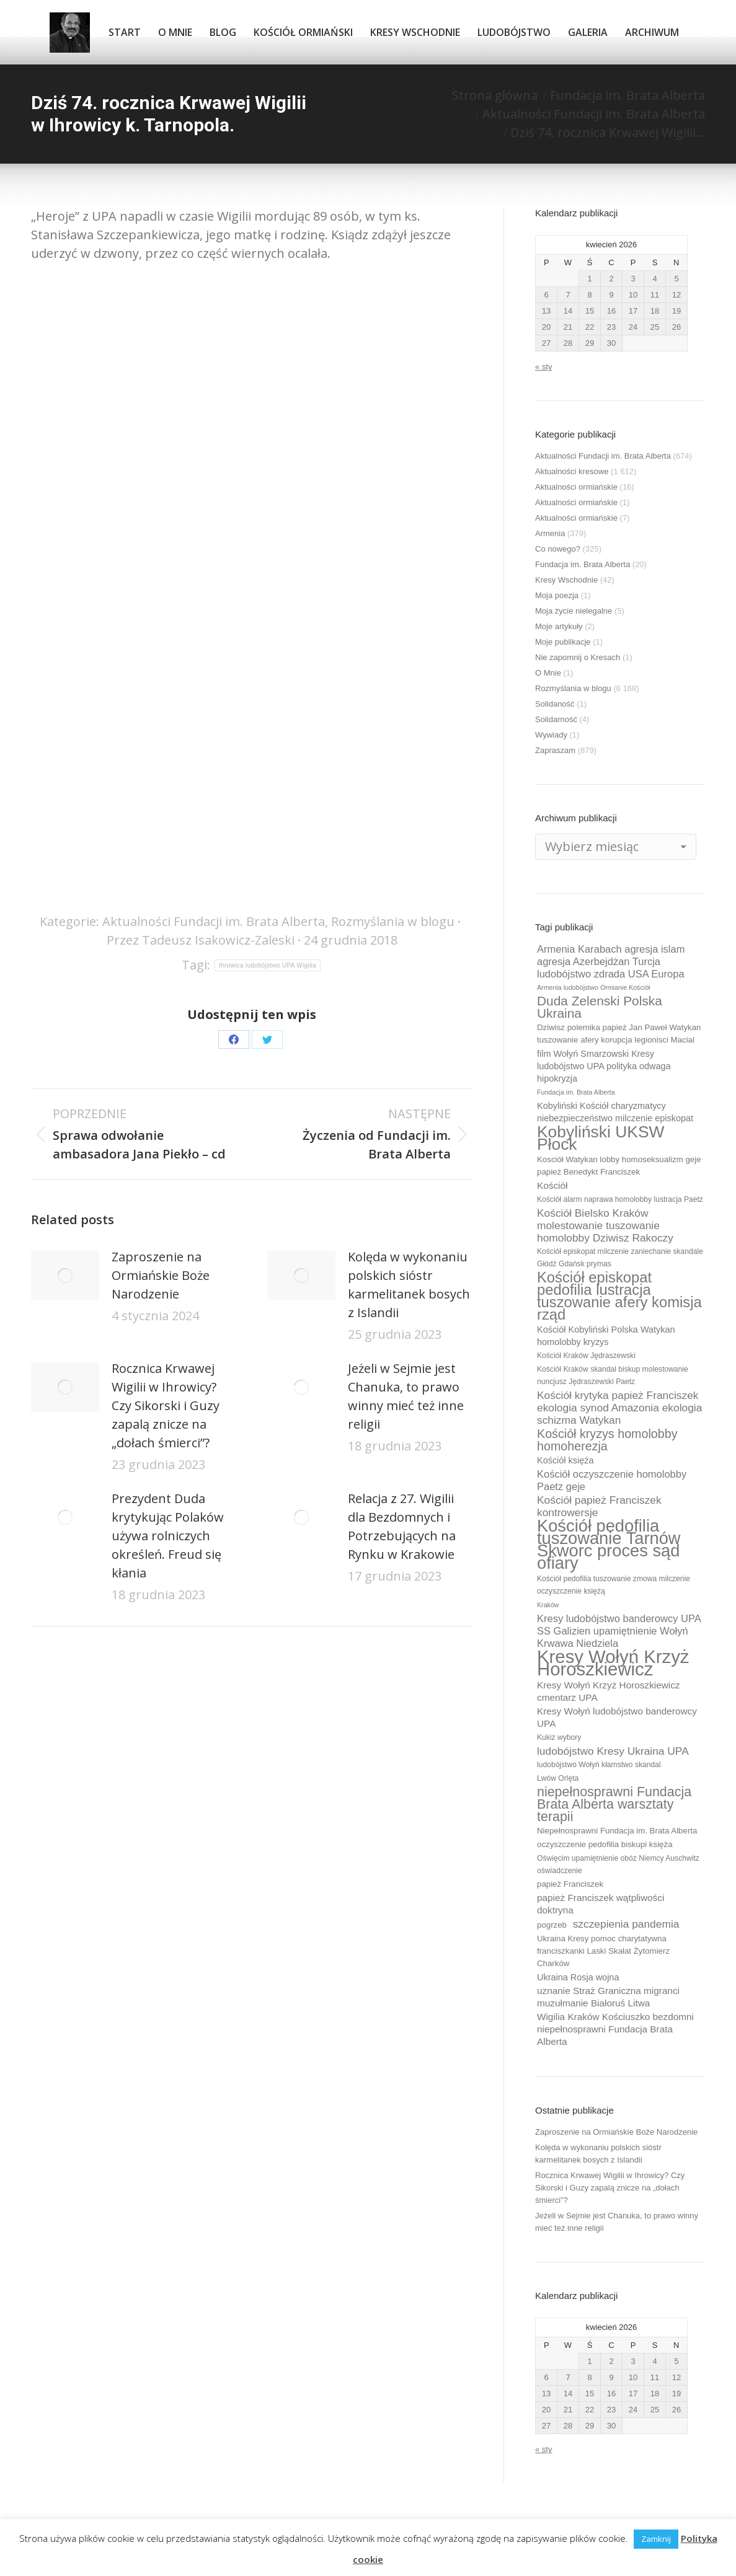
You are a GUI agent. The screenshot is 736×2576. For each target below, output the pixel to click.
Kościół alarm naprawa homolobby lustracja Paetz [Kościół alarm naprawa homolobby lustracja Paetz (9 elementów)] (620, 1199)
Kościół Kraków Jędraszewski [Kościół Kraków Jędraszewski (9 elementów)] (586, 1355)
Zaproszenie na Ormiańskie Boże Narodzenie (161, 1275)
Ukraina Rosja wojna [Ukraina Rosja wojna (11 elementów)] (578, 1977)
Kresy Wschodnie (566, 579)
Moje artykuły (559, 626)
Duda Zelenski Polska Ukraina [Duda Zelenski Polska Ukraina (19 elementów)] (599, 1007)
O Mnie (548, 672)
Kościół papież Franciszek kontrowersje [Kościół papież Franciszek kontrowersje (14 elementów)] (599, 1506)
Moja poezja (557, 595)
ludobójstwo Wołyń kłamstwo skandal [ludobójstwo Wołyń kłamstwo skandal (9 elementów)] (599, 1764)
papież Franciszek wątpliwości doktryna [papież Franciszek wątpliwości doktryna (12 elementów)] (600, 1903)
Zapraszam (555, 750)
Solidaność (555, 703)
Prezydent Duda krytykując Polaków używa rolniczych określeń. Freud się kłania (168, 1535)
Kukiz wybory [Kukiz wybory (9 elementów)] (559, 1737)
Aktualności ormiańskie (576, 487)
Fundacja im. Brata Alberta (582, 564)
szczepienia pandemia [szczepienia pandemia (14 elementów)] (626, 1924)
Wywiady (551, 734)
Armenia (550, 533)
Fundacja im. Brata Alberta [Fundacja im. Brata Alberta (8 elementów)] (576, 1092)
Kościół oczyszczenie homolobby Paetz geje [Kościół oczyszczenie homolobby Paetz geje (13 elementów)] (611, 1480)
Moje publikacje (563, 641)
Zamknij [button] (656, 2538)
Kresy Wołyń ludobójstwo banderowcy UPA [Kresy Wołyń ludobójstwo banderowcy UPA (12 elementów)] (617, 1717)
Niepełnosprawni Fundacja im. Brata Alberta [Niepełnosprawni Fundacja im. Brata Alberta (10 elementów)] (617, 1830)
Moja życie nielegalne (573, 610)
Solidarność (556, 719)
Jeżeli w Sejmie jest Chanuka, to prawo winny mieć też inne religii (406, 1396)
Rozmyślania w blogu (392, 921)
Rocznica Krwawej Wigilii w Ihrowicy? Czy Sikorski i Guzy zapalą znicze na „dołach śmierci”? (165, 1405)
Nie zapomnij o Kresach (577, 657)
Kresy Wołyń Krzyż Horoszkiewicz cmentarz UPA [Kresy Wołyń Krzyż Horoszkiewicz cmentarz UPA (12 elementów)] (608, 1691)
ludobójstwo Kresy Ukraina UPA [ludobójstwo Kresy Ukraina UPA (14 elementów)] (613, 1751)
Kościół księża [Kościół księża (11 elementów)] (565, 1460)
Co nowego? (557, 549)
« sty (543, 366)
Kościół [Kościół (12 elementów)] (552, 1185)
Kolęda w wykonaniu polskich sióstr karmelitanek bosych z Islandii (409, 1284)
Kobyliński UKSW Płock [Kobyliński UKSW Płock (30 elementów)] (600, 1138)
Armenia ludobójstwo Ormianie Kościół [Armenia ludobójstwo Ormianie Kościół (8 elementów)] (593, 987)
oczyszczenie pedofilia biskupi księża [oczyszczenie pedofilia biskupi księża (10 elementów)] (605, 1844)
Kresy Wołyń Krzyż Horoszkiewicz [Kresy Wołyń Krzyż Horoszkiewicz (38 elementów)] (613, 1663)
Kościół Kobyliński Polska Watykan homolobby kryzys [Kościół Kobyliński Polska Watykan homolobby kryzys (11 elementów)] (606, 1336)
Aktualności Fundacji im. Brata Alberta (213, 921)
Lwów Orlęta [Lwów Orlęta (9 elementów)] (558, 1778)
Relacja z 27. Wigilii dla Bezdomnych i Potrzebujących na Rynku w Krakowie (402, 1526)
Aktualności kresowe (572, 471)
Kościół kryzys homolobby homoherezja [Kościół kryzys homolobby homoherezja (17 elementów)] (607, 1439)
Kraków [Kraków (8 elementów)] (548, 1604)
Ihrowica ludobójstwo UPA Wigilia (267, 965)
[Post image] (65, 1275)
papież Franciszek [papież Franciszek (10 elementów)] (570, 1884)
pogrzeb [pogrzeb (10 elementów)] (552, 1925)
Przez (201, 940)
